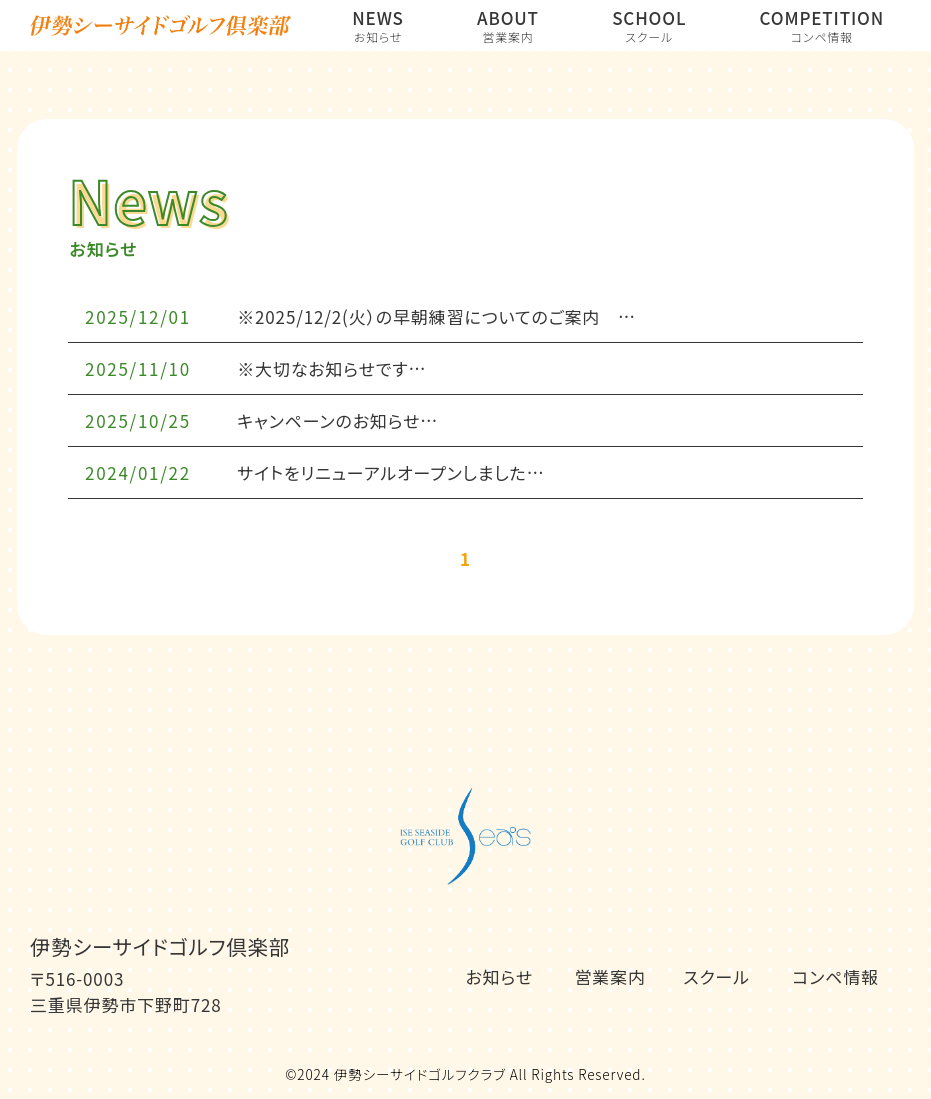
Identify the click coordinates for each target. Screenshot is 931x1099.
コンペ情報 (835, 976)
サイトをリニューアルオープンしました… (390, 472)
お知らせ (499, 976)
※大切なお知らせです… (331, 368)
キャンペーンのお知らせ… (337, 420)
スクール (716, 976)
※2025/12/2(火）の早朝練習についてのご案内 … (436, 316)
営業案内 (609, 976)
